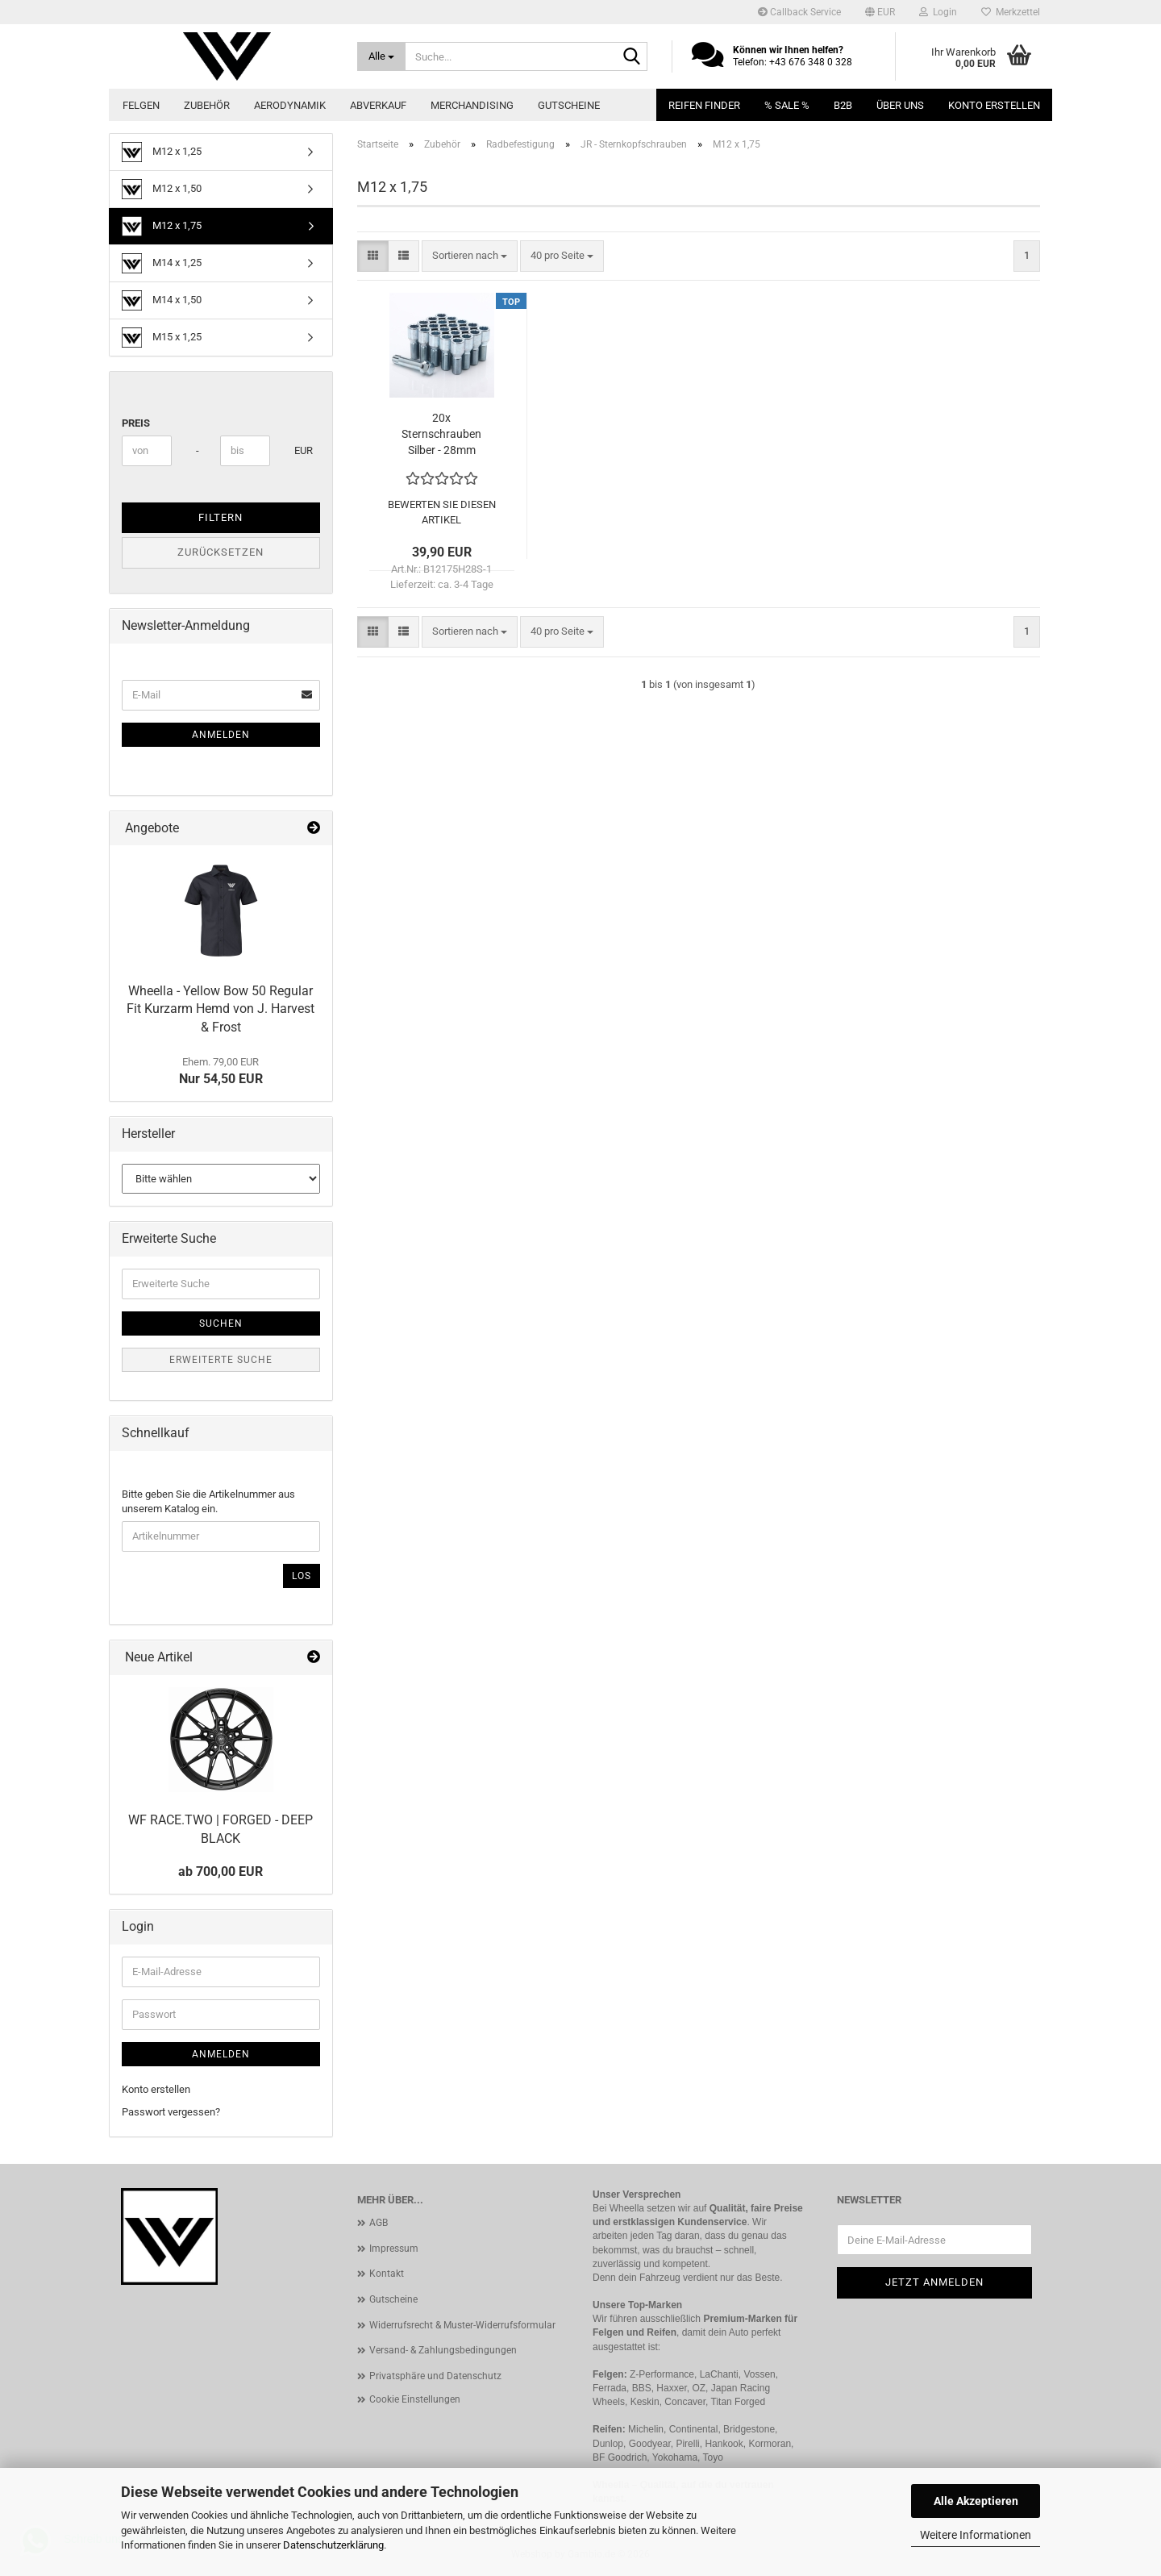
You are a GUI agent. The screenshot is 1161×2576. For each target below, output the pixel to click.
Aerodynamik (290, 105)
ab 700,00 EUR (220, 1871)
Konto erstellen (994, 105)
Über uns (900, 105)
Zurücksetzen (220, 552)
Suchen (221, 1323)
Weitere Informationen (975, 2534)
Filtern (220, 517)
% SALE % (786, 105)
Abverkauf (378, 105)
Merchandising (472, 105)
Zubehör (207, 105)
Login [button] (938, 12)
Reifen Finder (704, 105)
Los (301, 1576)
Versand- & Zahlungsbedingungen (443, 2350)
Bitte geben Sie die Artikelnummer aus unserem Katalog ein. (208, 1501)
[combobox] (470, 256)
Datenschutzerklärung (333, 2545)
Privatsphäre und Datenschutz (435, 2376)
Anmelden (221, 734)
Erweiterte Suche (221, 1359)
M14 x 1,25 (162, 263)
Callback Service (799, 12)
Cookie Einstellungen (414, 2399)
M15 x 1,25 (162, 337)
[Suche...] (381, 56)
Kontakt (386, 2273)
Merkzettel (1010, 12)
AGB (378, 2222)
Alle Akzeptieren (976, 2501)
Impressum (393, 2248)
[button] (880, 12)
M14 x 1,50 (162, 300)
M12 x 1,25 (162, 152)
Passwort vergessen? (171, 2112)
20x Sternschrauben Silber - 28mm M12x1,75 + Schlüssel (441, 434)
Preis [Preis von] (136, 423)
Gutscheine (569, 105)
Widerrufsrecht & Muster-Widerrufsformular (462, 2325)
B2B (843, 105)
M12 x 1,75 (162, 226)
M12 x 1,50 (162, 189)
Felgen (141, 105)
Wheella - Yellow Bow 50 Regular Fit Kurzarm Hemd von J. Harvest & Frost (220, 1009)
